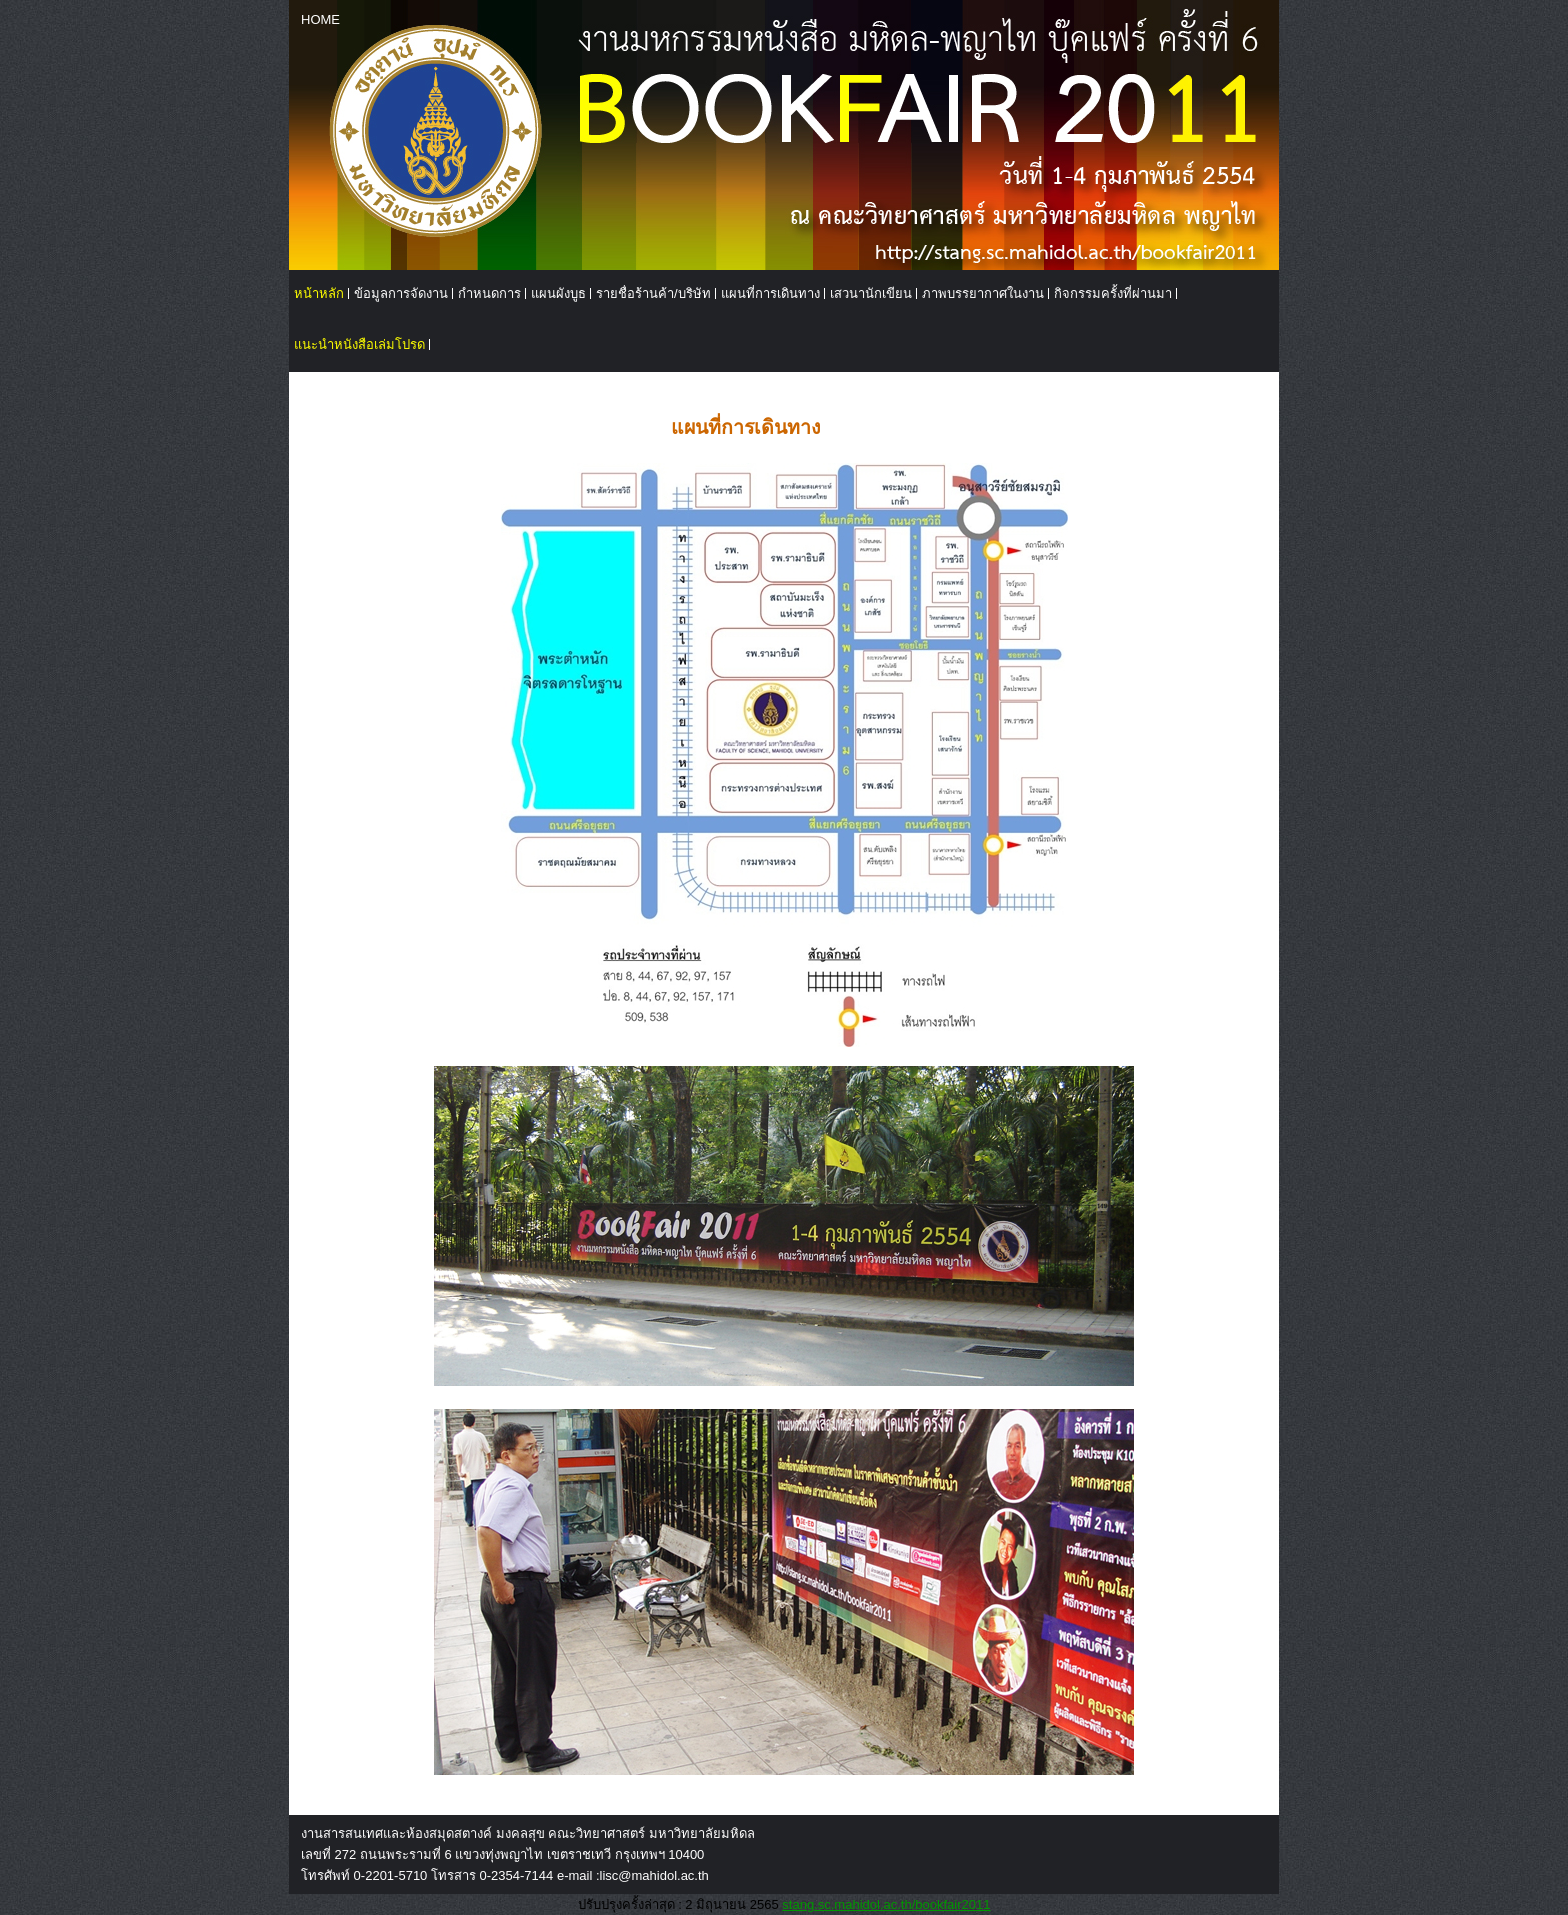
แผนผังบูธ (558, 293)
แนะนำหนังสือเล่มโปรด (359, 344)
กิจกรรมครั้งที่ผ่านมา (1113, 293)
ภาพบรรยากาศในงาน (983, 293)
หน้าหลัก (319, 293)
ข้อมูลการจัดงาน (401, 293)
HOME (320, 19)
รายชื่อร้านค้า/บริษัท (653, 293)
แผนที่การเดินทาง (770, 293)
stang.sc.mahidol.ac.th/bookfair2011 (886, 1904)
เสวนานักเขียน (871, 293)
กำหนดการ (489, 293)
